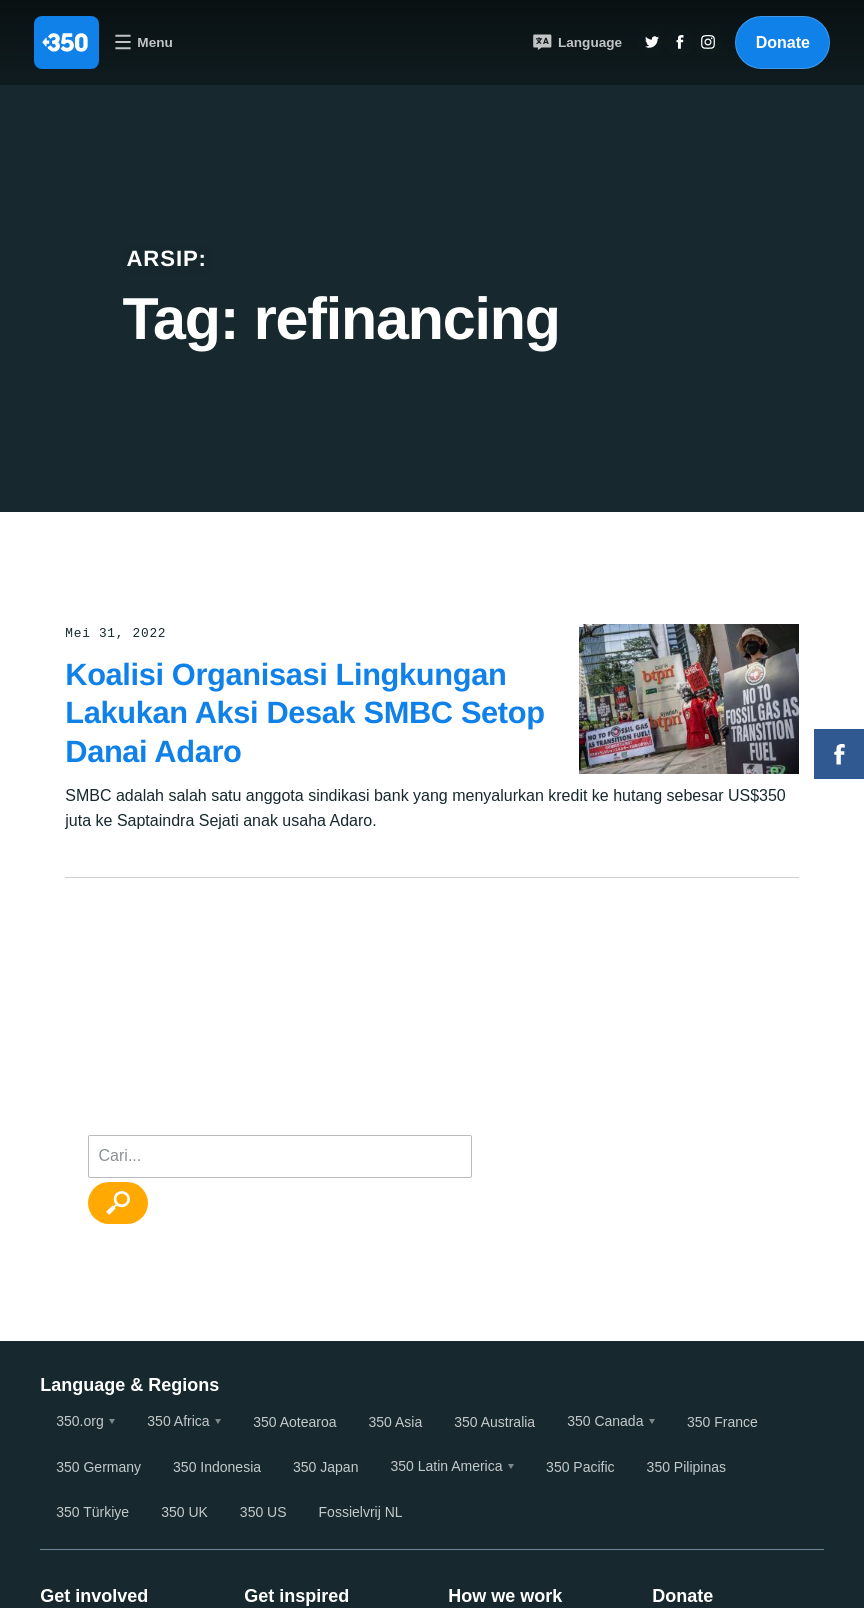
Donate (783, 42)
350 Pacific (580, 1467)
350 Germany (98, 1467)
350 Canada (605, 1421)
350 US (263, 1512)
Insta (708, 42)
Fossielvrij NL (361, 1512)
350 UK (184, 1512)
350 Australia (494, 1422)
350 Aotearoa (294, 1422)
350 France (722, 1422)
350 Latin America (446, 1466)
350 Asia (395, 1422)
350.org (79, 1421)
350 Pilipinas (686, 1467)
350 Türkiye (92, 1512)
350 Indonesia (217, 1467)
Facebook (839, 754)
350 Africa (178, 1421)
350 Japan (325, 1467)
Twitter (652, 42)
